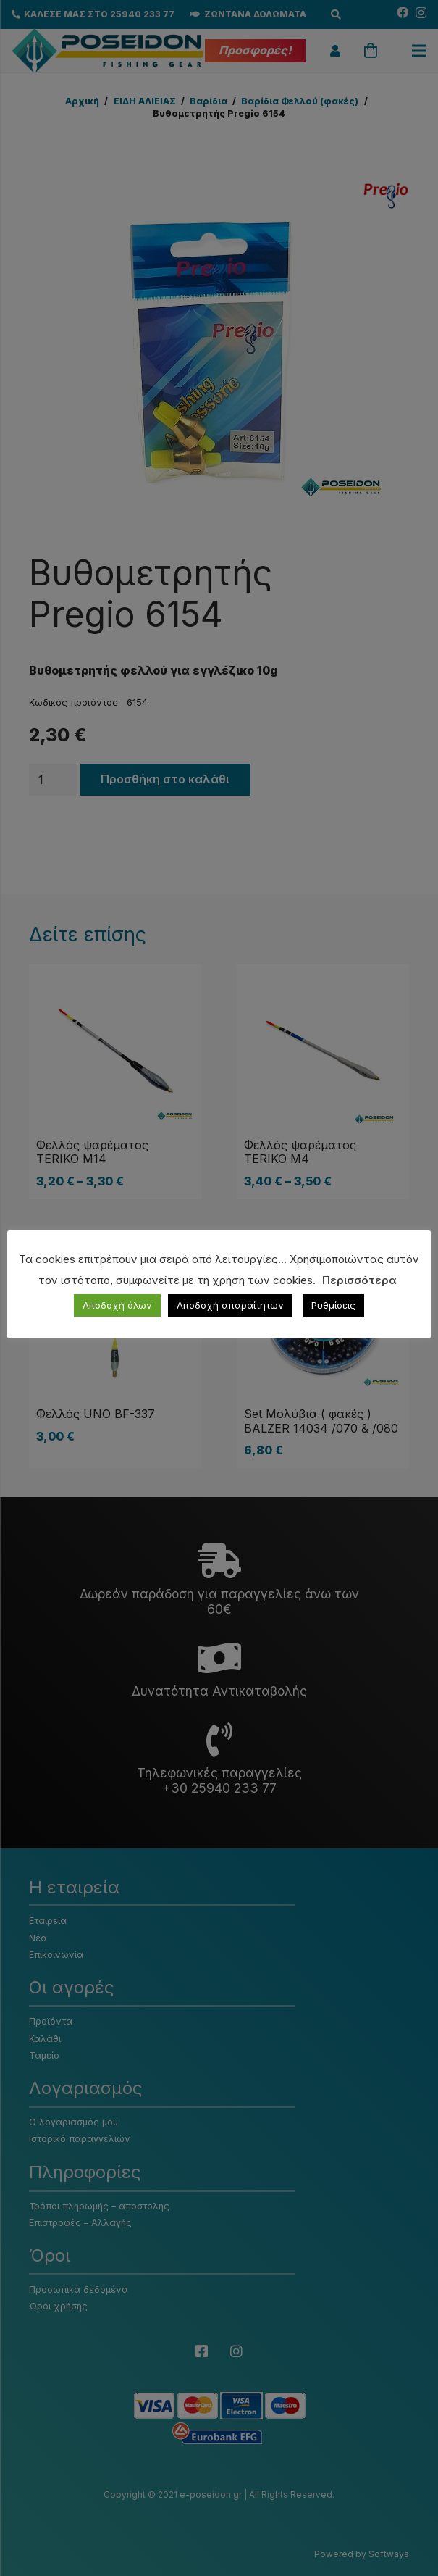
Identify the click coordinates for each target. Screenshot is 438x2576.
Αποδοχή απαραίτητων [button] (230, 1305)
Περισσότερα (359, 1280)
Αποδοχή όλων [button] (117, 1305)
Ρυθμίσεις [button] (333, 1305)
